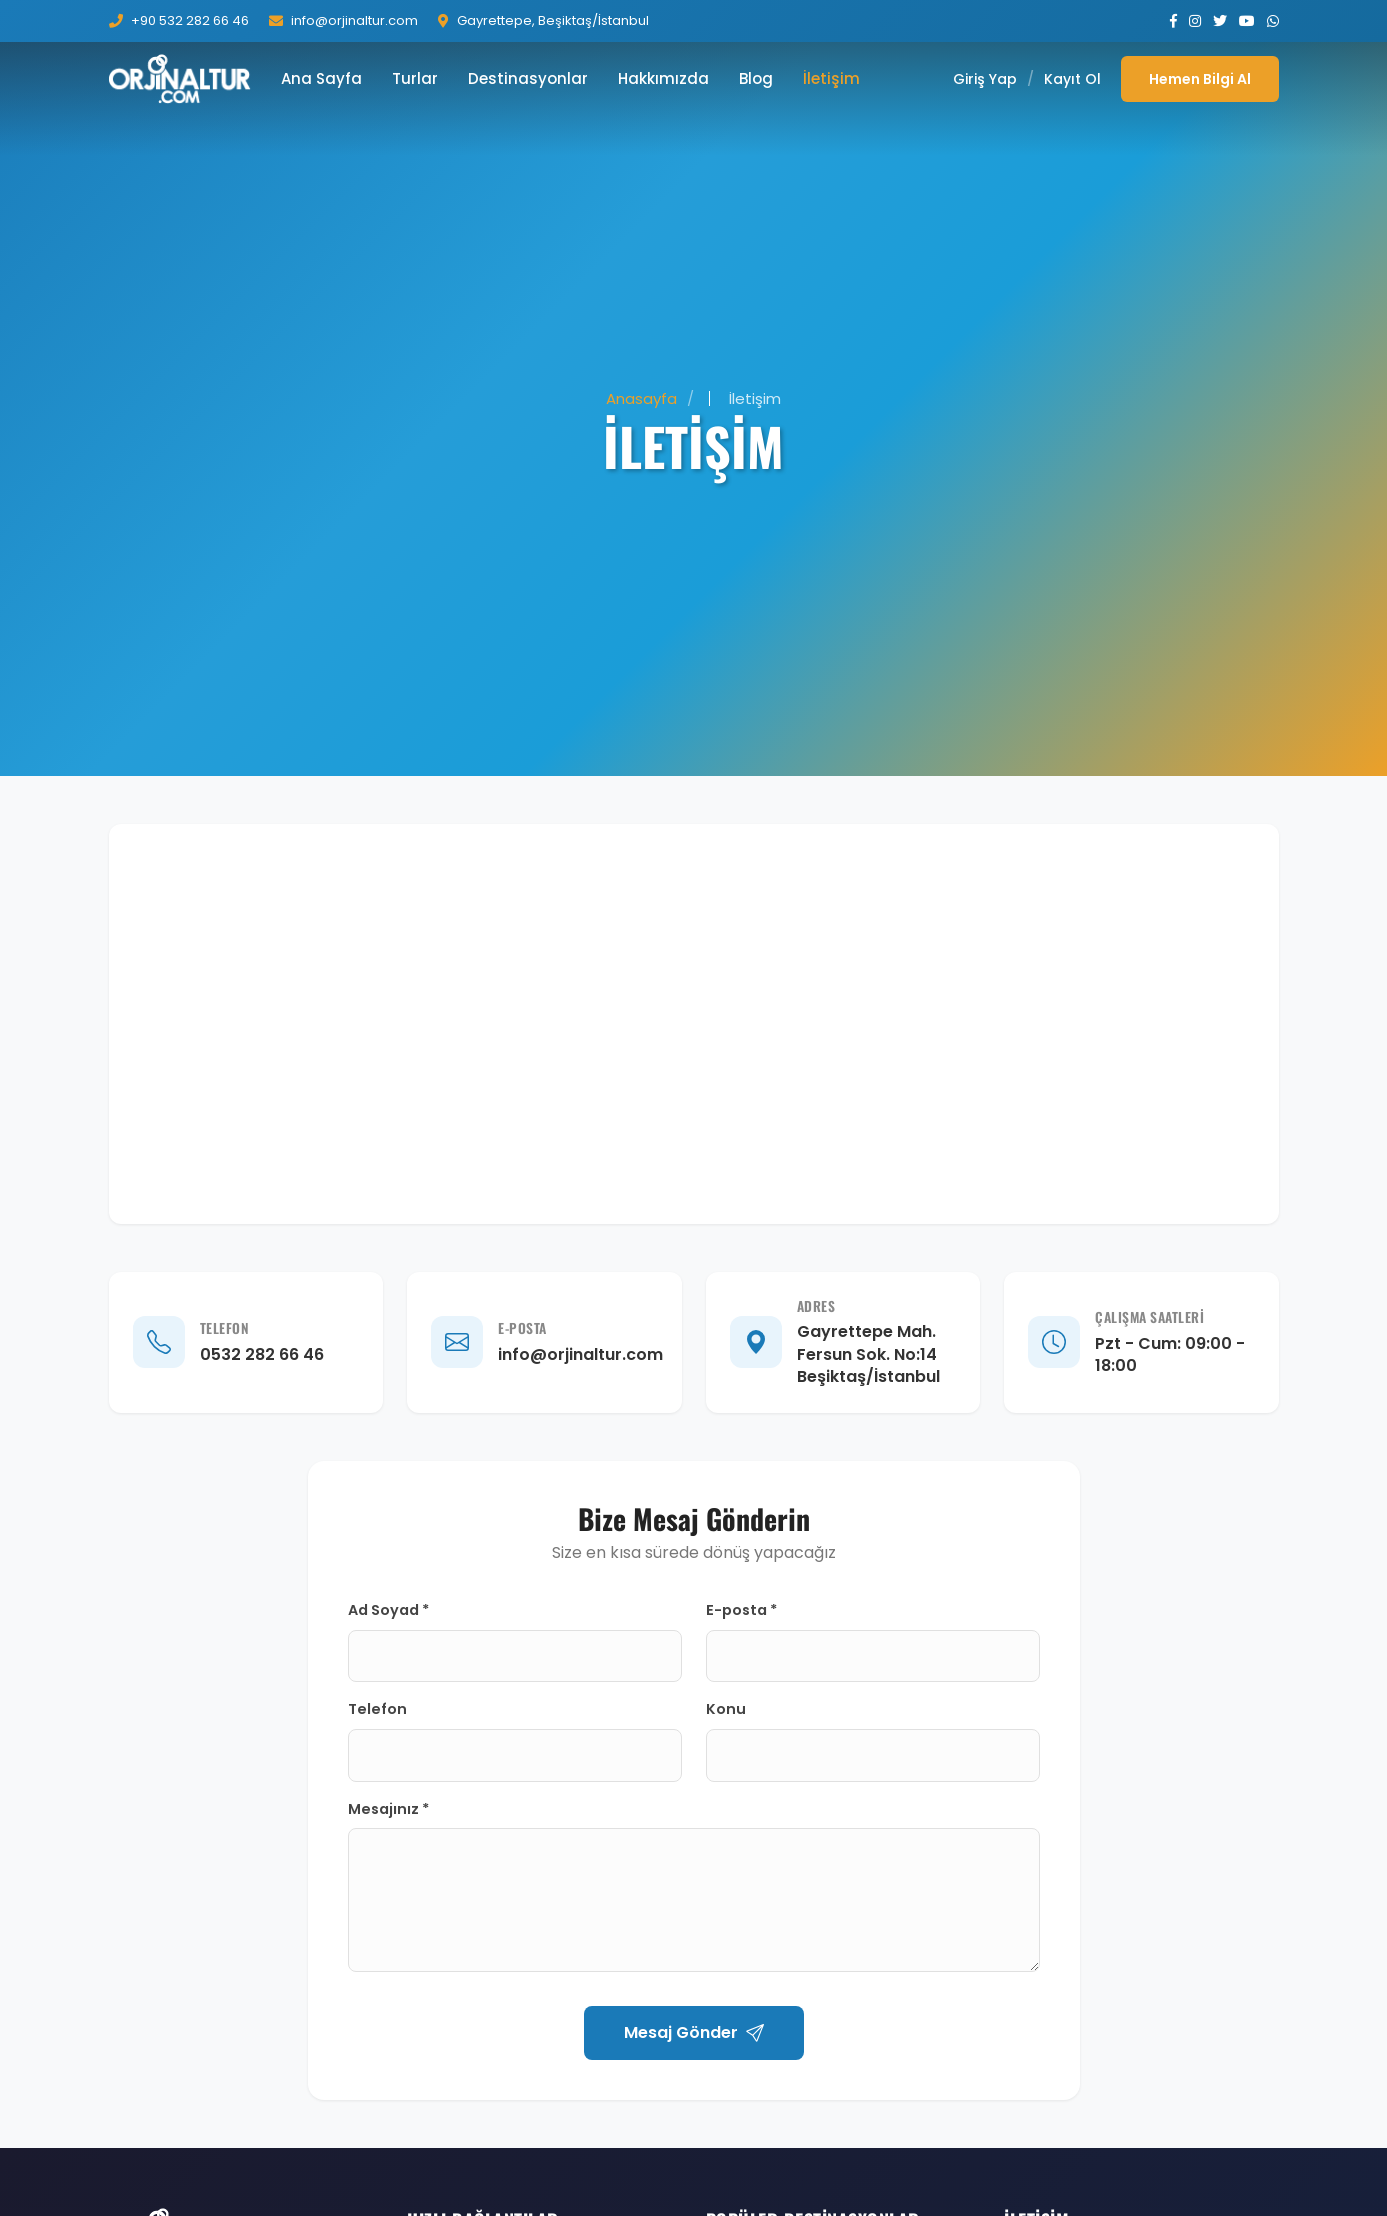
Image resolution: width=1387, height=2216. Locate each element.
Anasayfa (641, 398)
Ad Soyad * (388, 1610)
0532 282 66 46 (262, 1354)
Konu (726, 1709)
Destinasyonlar (528, 78)
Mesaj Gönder (694, 2032)
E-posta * (741, 1610)
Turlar (415, 78)
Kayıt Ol (1072, 79)
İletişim (831, 78)
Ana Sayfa (321, 78)
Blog (756, 78)
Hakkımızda (663, 78)
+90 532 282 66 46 (190, 20)
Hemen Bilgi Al (1200, 79)
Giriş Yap (985, 79)
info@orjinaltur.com (354, 20)
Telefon (377, 1709)
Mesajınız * (388, 1809)
